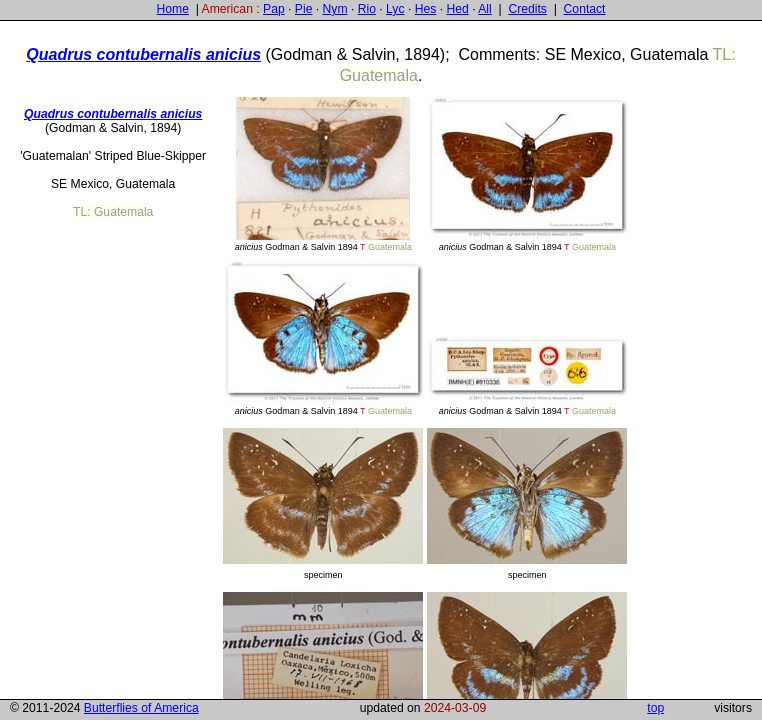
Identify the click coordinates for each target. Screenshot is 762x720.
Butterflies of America (141, 708)
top (655, 708)
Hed (457, 9)
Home (172, 9)
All (485, 9)
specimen (323, 502)
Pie (304, 9)
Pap (274, 9)
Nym (335, 9)
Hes (426, 9)
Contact (585, 9)
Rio (367, 9)
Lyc (395, 9)
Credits (527, 9)
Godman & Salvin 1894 (323, 174)
